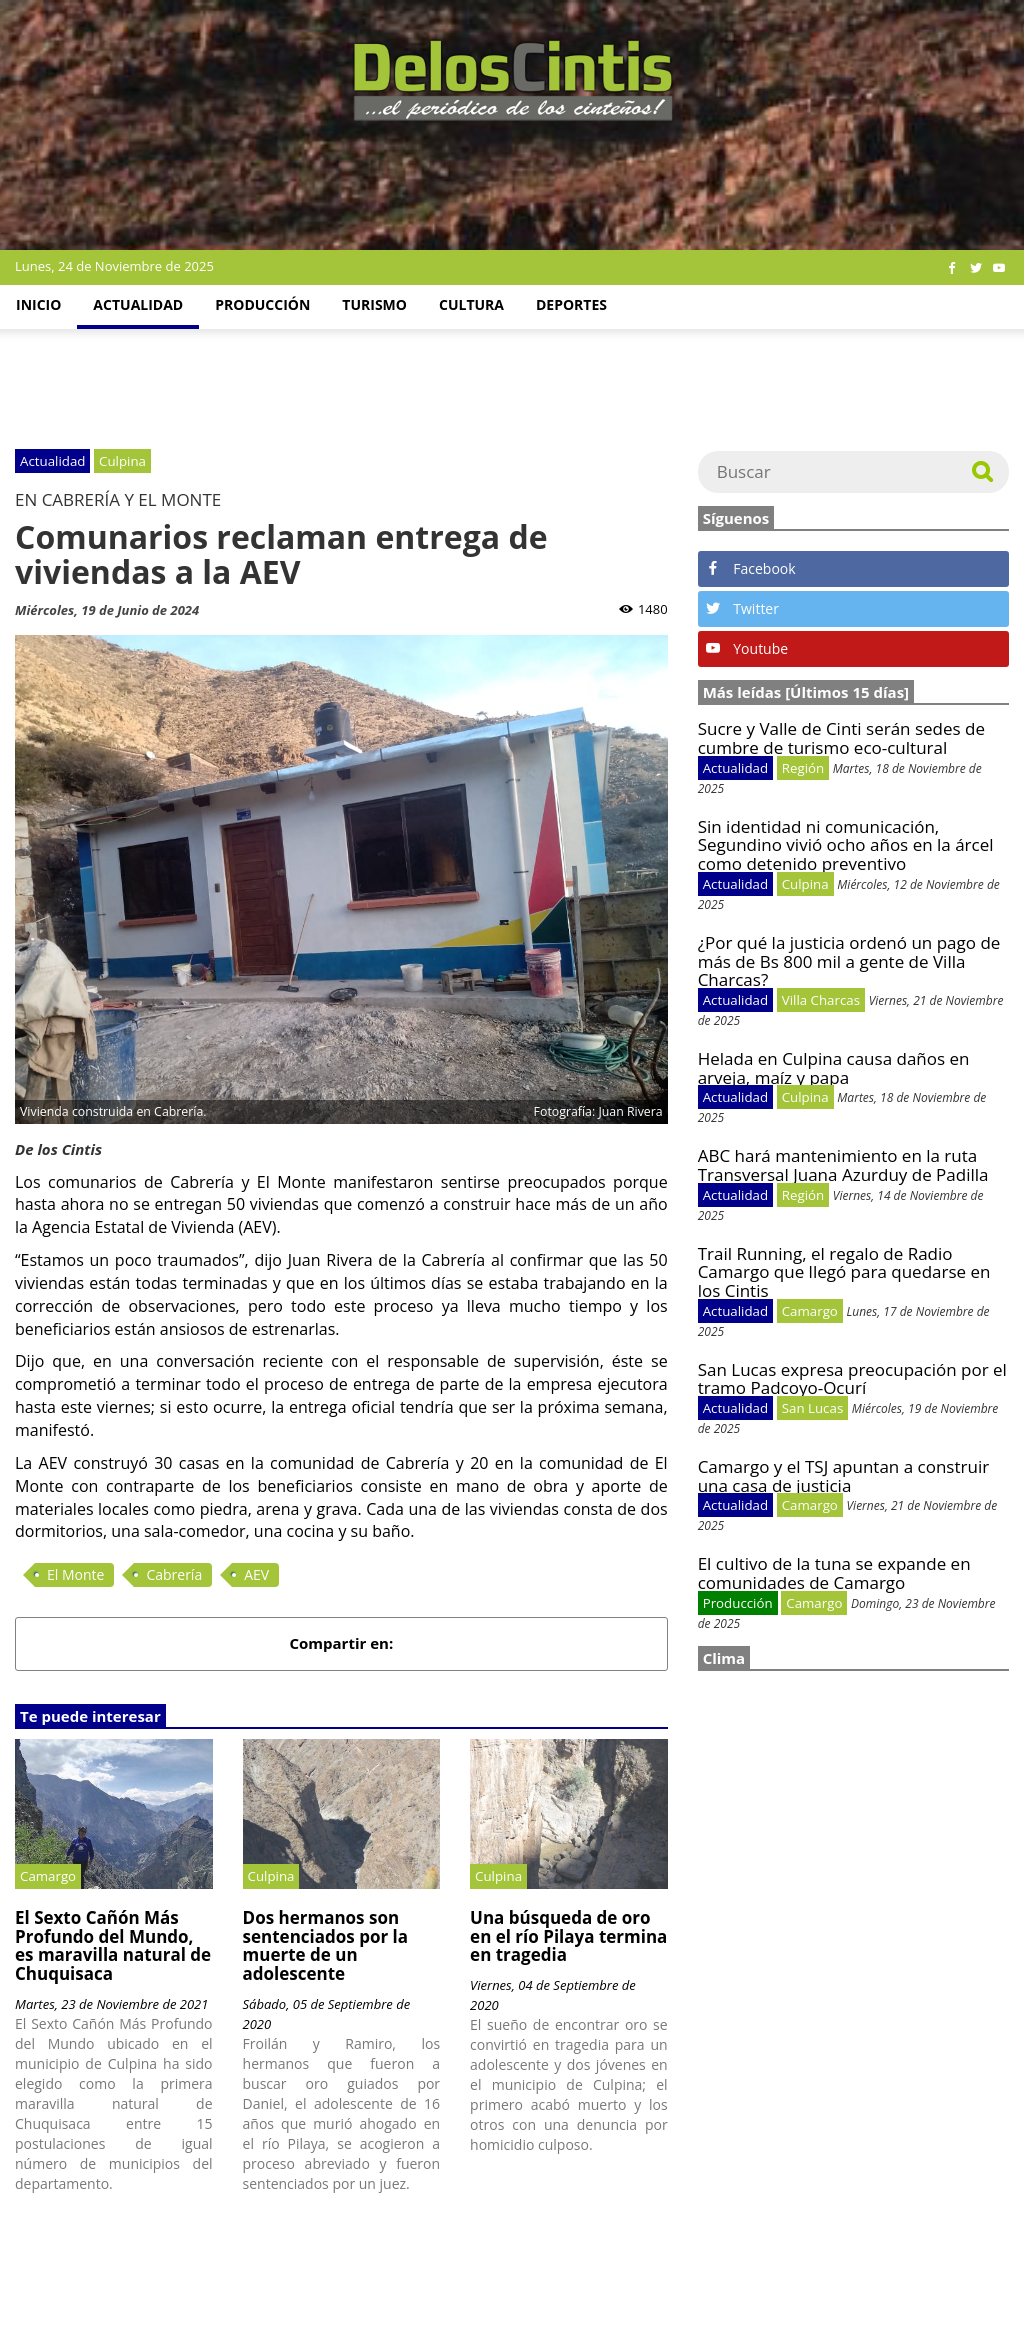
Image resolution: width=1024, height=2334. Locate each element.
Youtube (747, 648)
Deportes (571, 304)
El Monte (75, 1574)
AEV (256, 1574)
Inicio (38, 304)
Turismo (374, 304)
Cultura (471, 304)
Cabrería (174, 1574)
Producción (262, 304)
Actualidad (138, 304)
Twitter (742, 608)
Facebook (751, 568)
